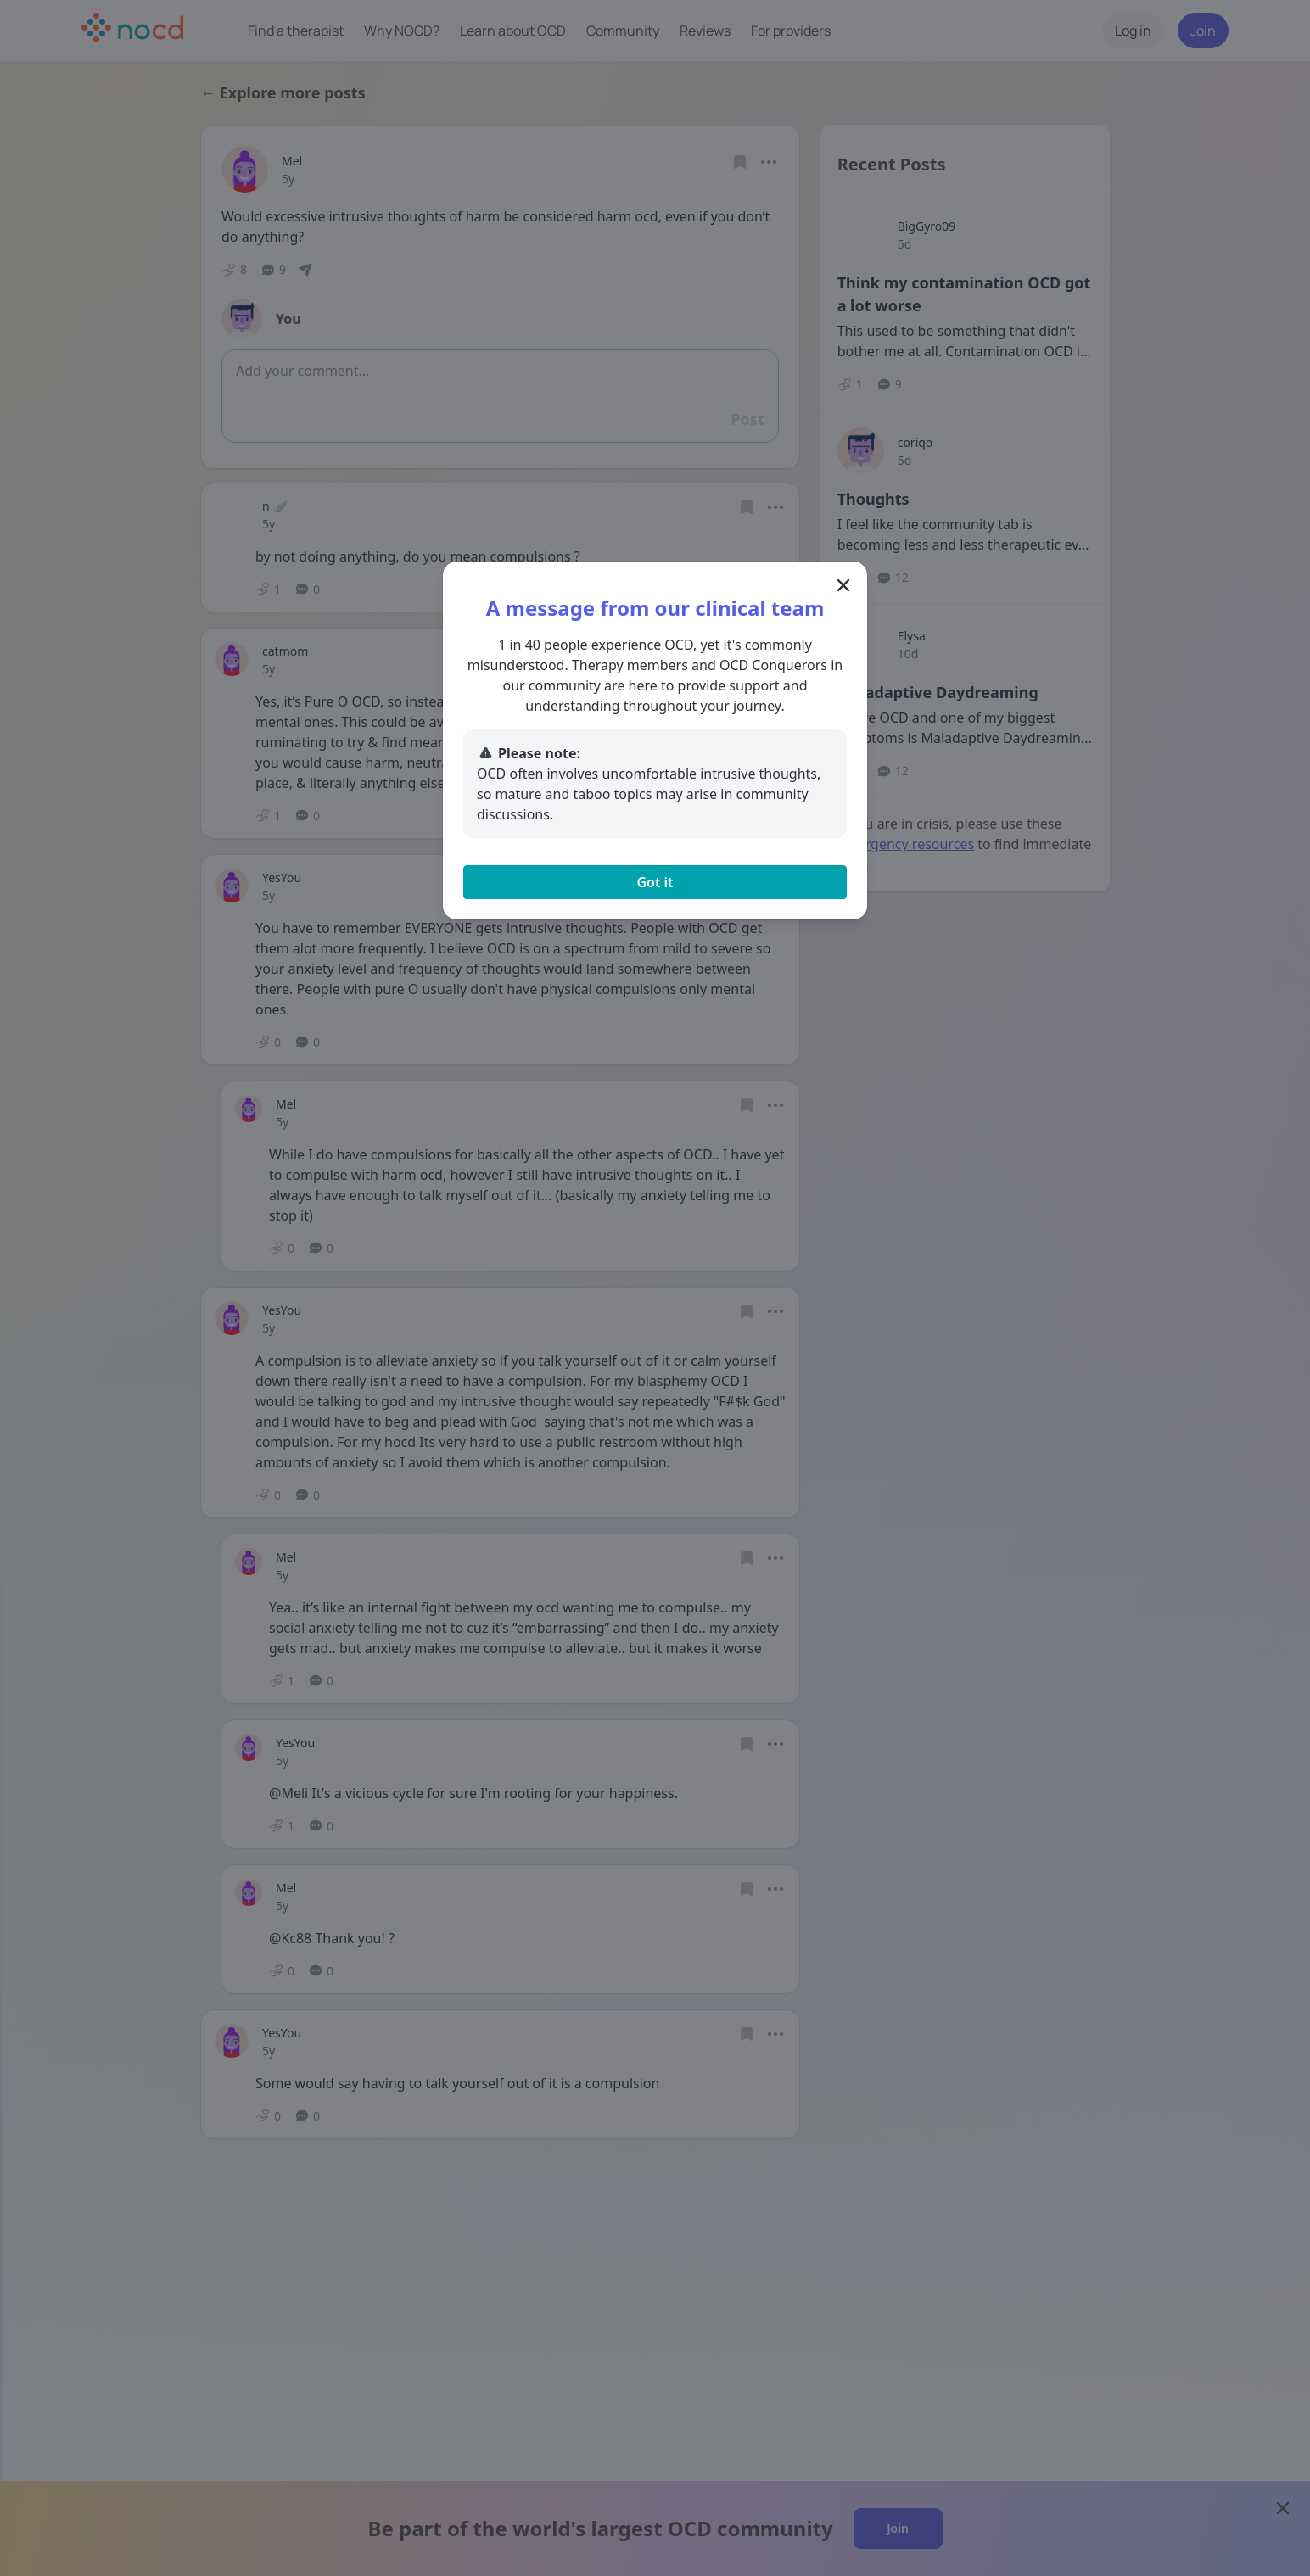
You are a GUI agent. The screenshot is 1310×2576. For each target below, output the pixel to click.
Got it (654, 882)
